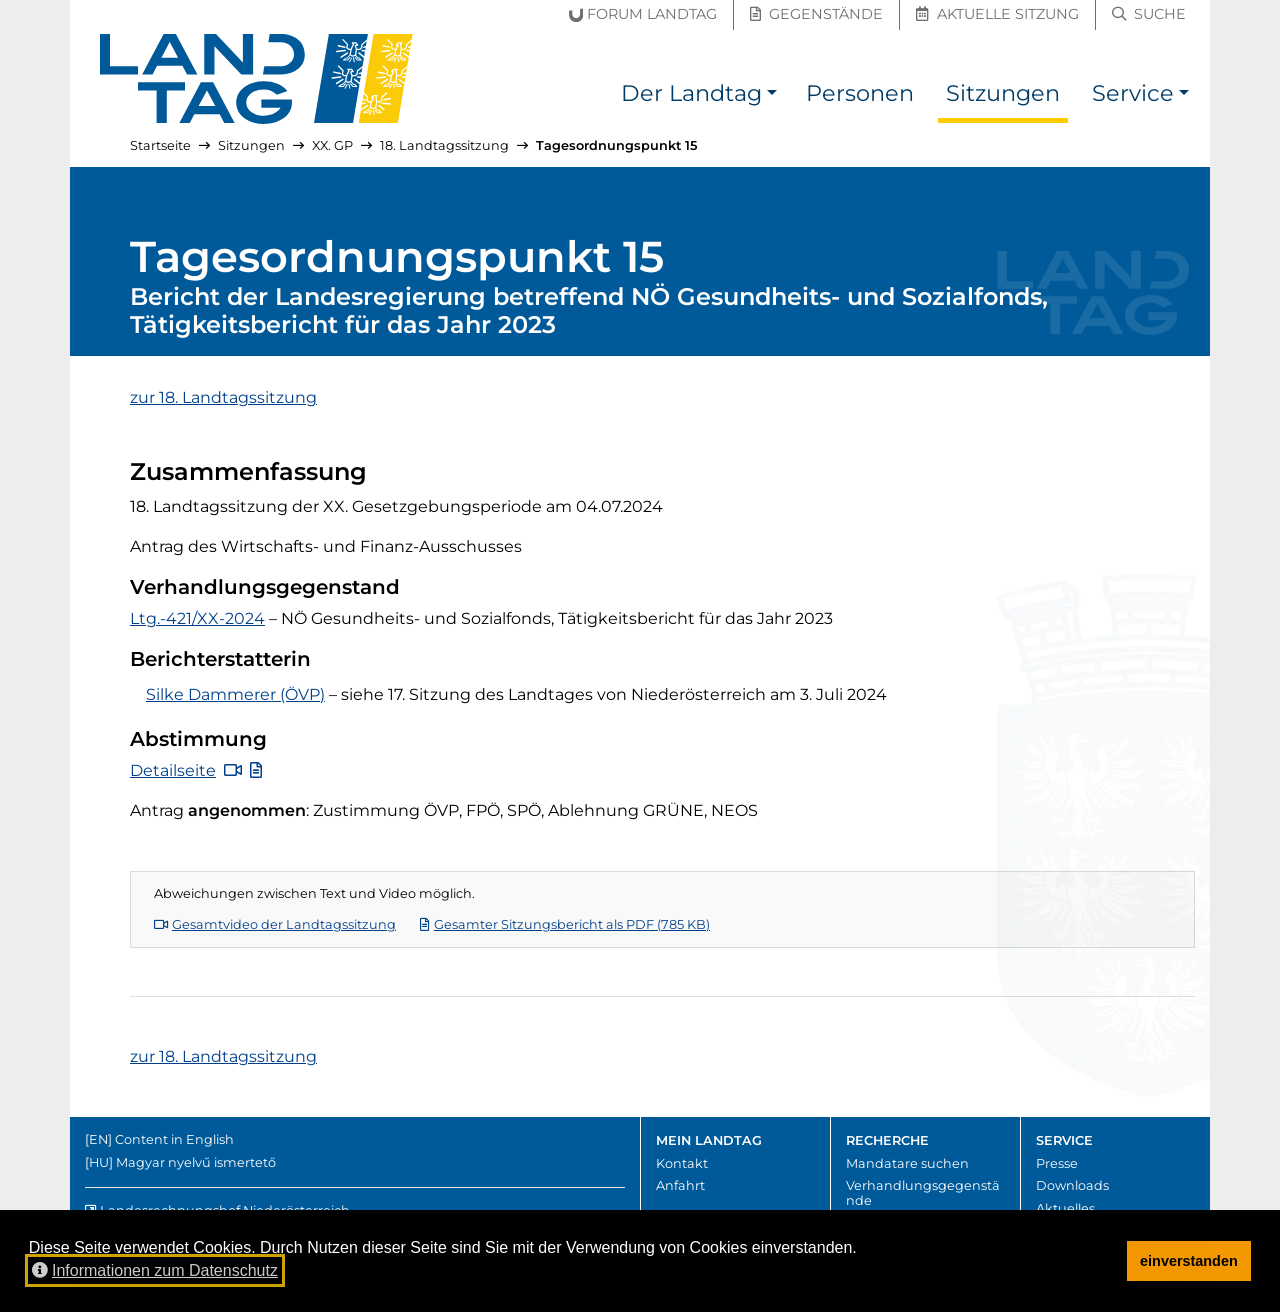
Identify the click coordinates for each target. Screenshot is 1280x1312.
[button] (772, 96)
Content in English (174, 1139)
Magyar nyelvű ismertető (196, 1162)
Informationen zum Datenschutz (155, 1270)
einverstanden (1189, 1261)
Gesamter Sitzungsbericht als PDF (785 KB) (565, 924)
